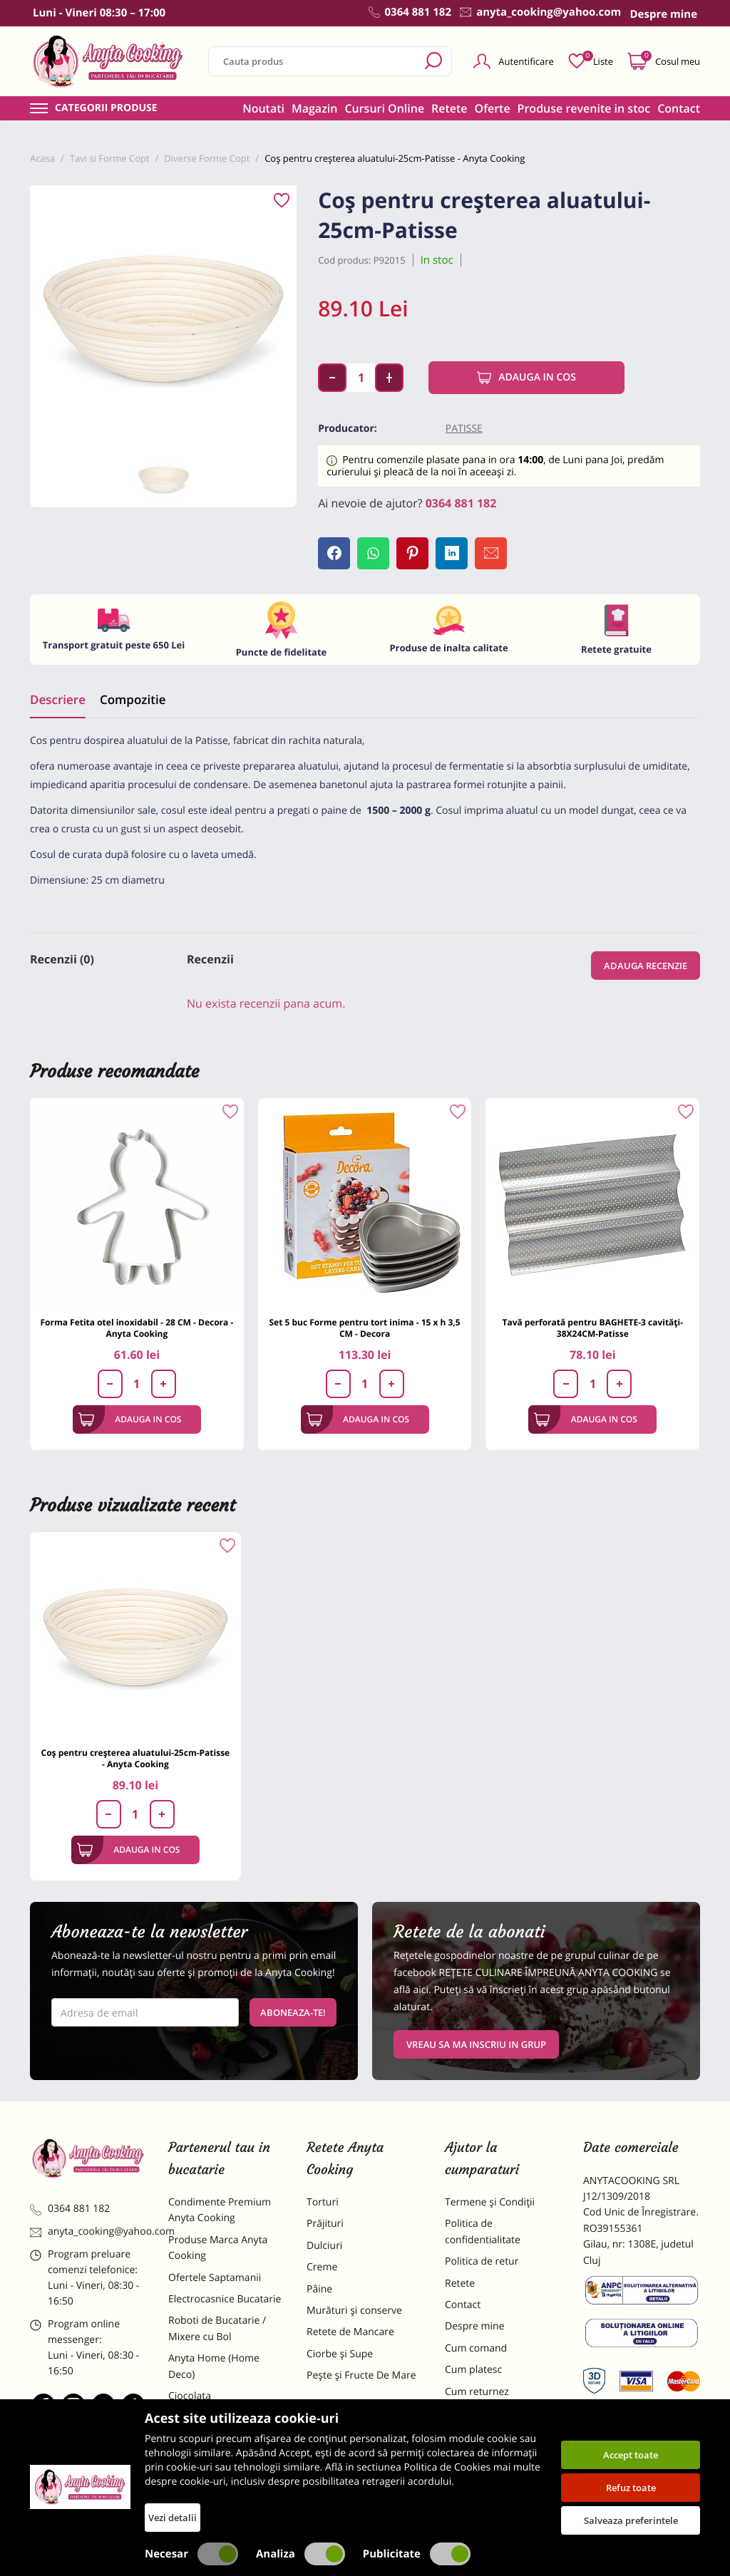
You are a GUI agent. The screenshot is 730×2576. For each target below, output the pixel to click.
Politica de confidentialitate (482, 2231)
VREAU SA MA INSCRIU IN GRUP (476, 2044)
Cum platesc (473, 2369)
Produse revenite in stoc (584, 108)
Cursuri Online (384, 108)
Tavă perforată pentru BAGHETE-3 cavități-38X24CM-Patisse (592, 1328)
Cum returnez (477, 2392)
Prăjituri (325, 2223)
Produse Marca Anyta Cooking (217, 2247)
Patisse (464, 428)
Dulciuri (324, 2245)
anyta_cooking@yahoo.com (88, 2231)
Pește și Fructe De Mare (361, 2375)
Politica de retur (481, 2261)
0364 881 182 (461, 503)
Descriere (58, 699)
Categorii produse (106, 108)
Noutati (263, 108)
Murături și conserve (354, 2310)
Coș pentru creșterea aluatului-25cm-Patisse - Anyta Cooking (135, 1758)
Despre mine (475, 2326)
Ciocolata (189, 2396)
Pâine (319, 2289)
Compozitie (132, 699)
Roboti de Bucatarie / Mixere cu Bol (217, 2328)
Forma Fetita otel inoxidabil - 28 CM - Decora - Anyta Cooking (136, 1328)
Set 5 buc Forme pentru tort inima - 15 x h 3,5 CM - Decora (364, 1328)
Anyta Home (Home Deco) (213, 2366)
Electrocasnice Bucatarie (224, 2299)
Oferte (492, 108)
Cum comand (476, 2348)
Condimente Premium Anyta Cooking (219, 2210)
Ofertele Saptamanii (214, 2278)
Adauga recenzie (645, 965)
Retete (449, 108)
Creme (322, 2267)
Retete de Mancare (350, 2332)
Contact (678, 108)
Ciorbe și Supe (340, 2354)
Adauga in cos (526, 378)
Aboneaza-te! (293, 2012)
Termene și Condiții (490, 2202)
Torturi (323, 2202)
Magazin (315, 108)
